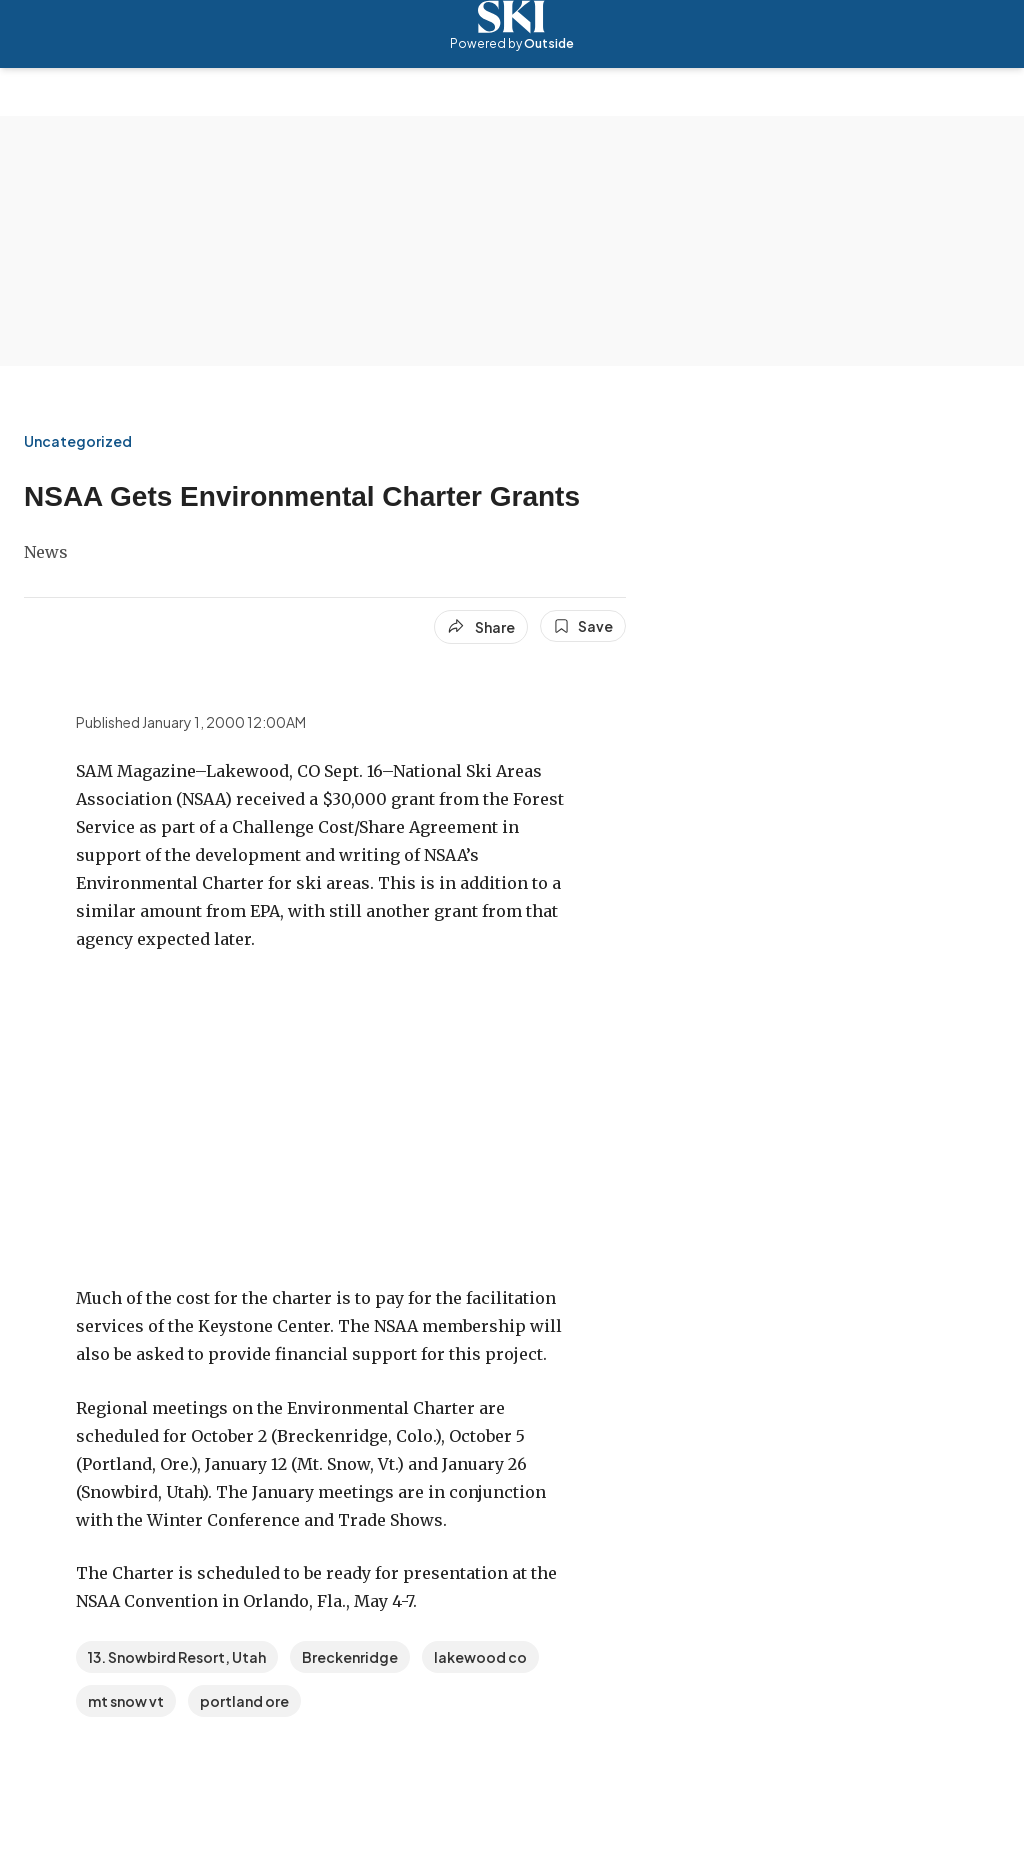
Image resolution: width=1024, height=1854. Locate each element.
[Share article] (481, 627)
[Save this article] (583, 626)
